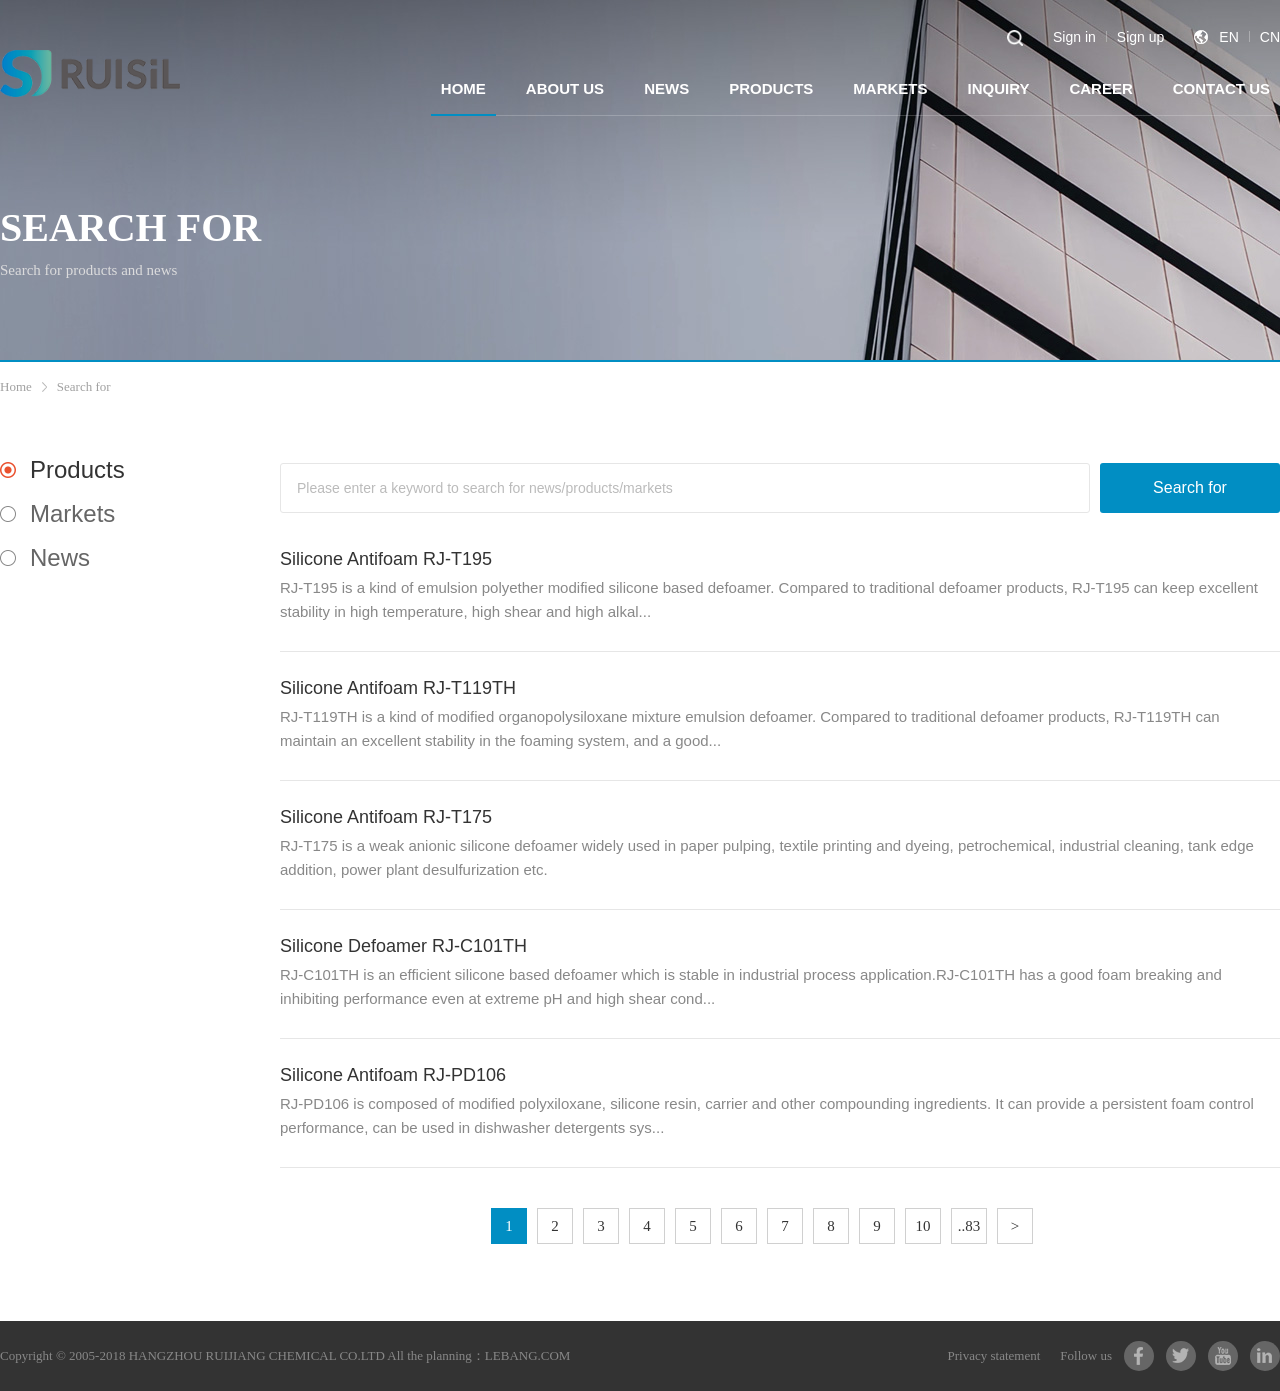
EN (1228, 37)
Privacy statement (994, 1355)
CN (1270, 37)
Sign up (1140, 37)
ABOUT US (565, 88)
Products (77, 469)
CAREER (1100, 88)
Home (16, 386)
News (60, 557)
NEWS (666, 88)
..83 (969, 1226)
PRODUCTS (771, 88)
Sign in (1074, 37)
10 (923, 1226)
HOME (463, 88)
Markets (72, 513)
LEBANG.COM (528, 1355)
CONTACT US (1221, 88)
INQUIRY (998, 88)
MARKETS (890, 88)
